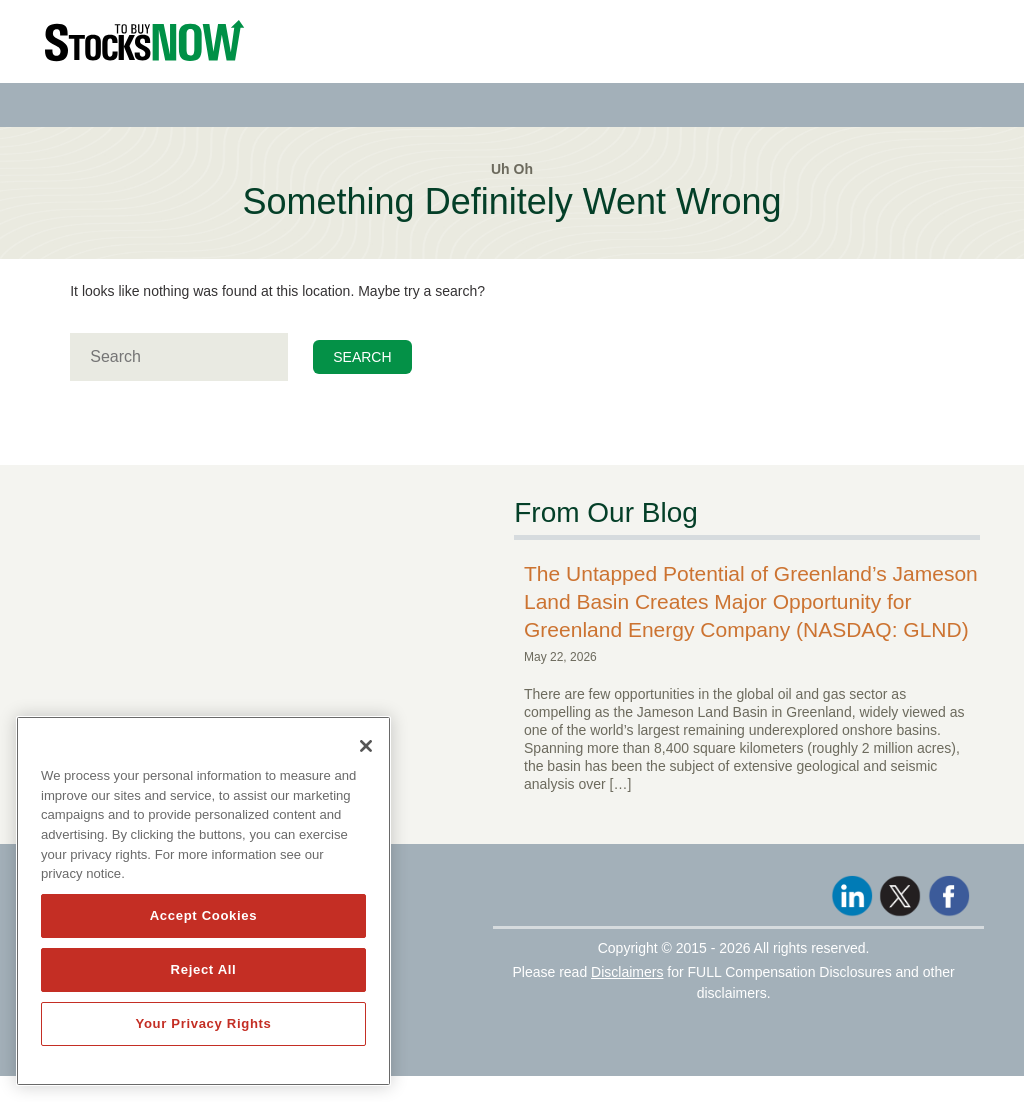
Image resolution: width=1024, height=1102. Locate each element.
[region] (203, 901)
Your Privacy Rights (203, 1023)
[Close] (366, 746)
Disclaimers (627, 972)
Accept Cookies (204, 915)
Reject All (204, 969)
